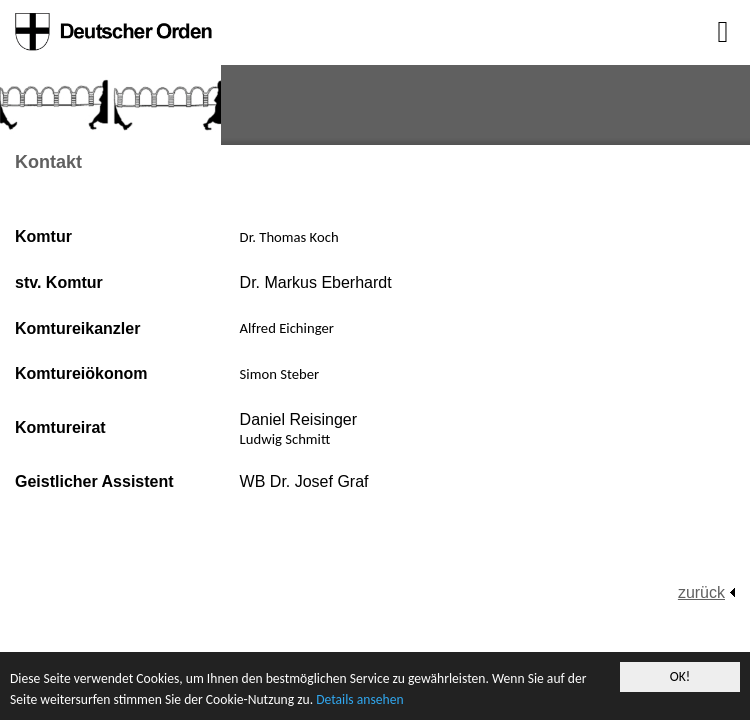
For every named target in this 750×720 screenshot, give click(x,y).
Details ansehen (359, 700)
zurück (701, 592)
